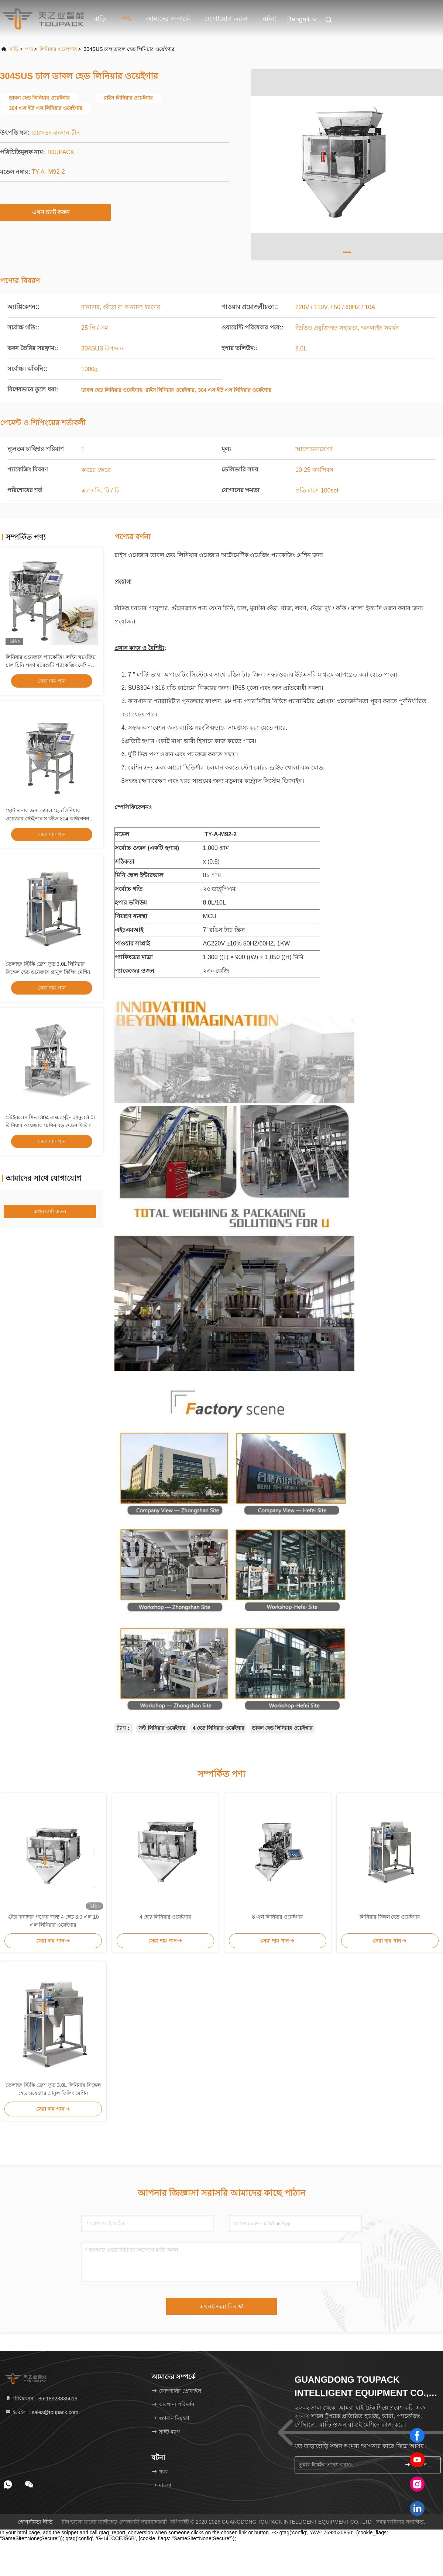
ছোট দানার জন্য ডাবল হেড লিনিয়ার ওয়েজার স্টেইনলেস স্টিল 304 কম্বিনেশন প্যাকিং (47, 819)
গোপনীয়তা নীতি (35, 2522)
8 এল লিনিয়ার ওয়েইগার (277, 1917)
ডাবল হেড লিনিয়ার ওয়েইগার (282, 1728)
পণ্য (126, 19)
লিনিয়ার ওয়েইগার (58, 49)
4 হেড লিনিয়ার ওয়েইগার (218, 1728)
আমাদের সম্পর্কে (168, 19)
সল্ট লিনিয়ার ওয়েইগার (161, 1728)
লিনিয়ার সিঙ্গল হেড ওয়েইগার (390, 1917)
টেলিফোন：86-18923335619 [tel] (41, 2399)
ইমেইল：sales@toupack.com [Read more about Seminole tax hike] (41, 2412)
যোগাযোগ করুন (226, 19)
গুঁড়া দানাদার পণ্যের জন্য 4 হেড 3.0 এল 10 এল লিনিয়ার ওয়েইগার (53, 1921)
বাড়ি (100, 19)
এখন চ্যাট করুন (55, 212)
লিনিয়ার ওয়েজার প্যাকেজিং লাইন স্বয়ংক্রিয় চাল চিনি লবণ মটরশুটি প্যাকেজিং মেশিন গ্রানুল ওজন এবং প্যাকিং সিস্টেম (51, 665)
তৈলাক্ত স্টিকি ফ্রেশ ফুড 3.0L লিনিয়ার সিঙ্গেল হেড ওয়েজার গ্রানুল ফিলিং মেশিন (53, 2089)
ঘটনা (269, 19)
